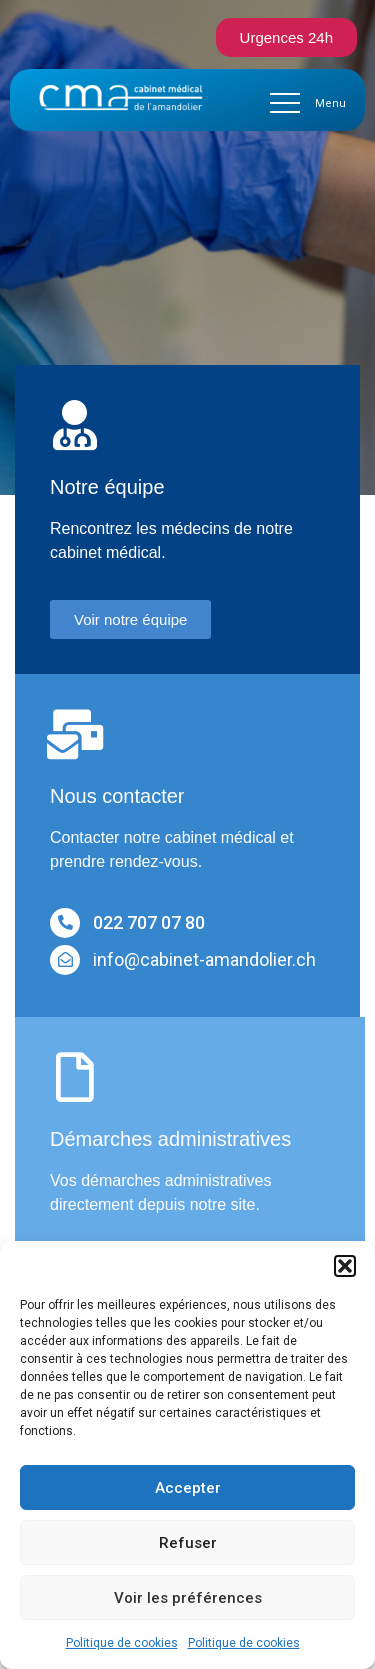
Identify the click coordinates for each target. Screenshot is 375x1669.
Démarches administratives (170, 1139)
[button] (345, 1266)
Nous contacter (117, 796)
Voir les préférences (188, 1598)
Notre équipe (107, 487)
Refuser (188, 1543)
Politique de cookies (122, 1643)
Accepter (188, 1488)
